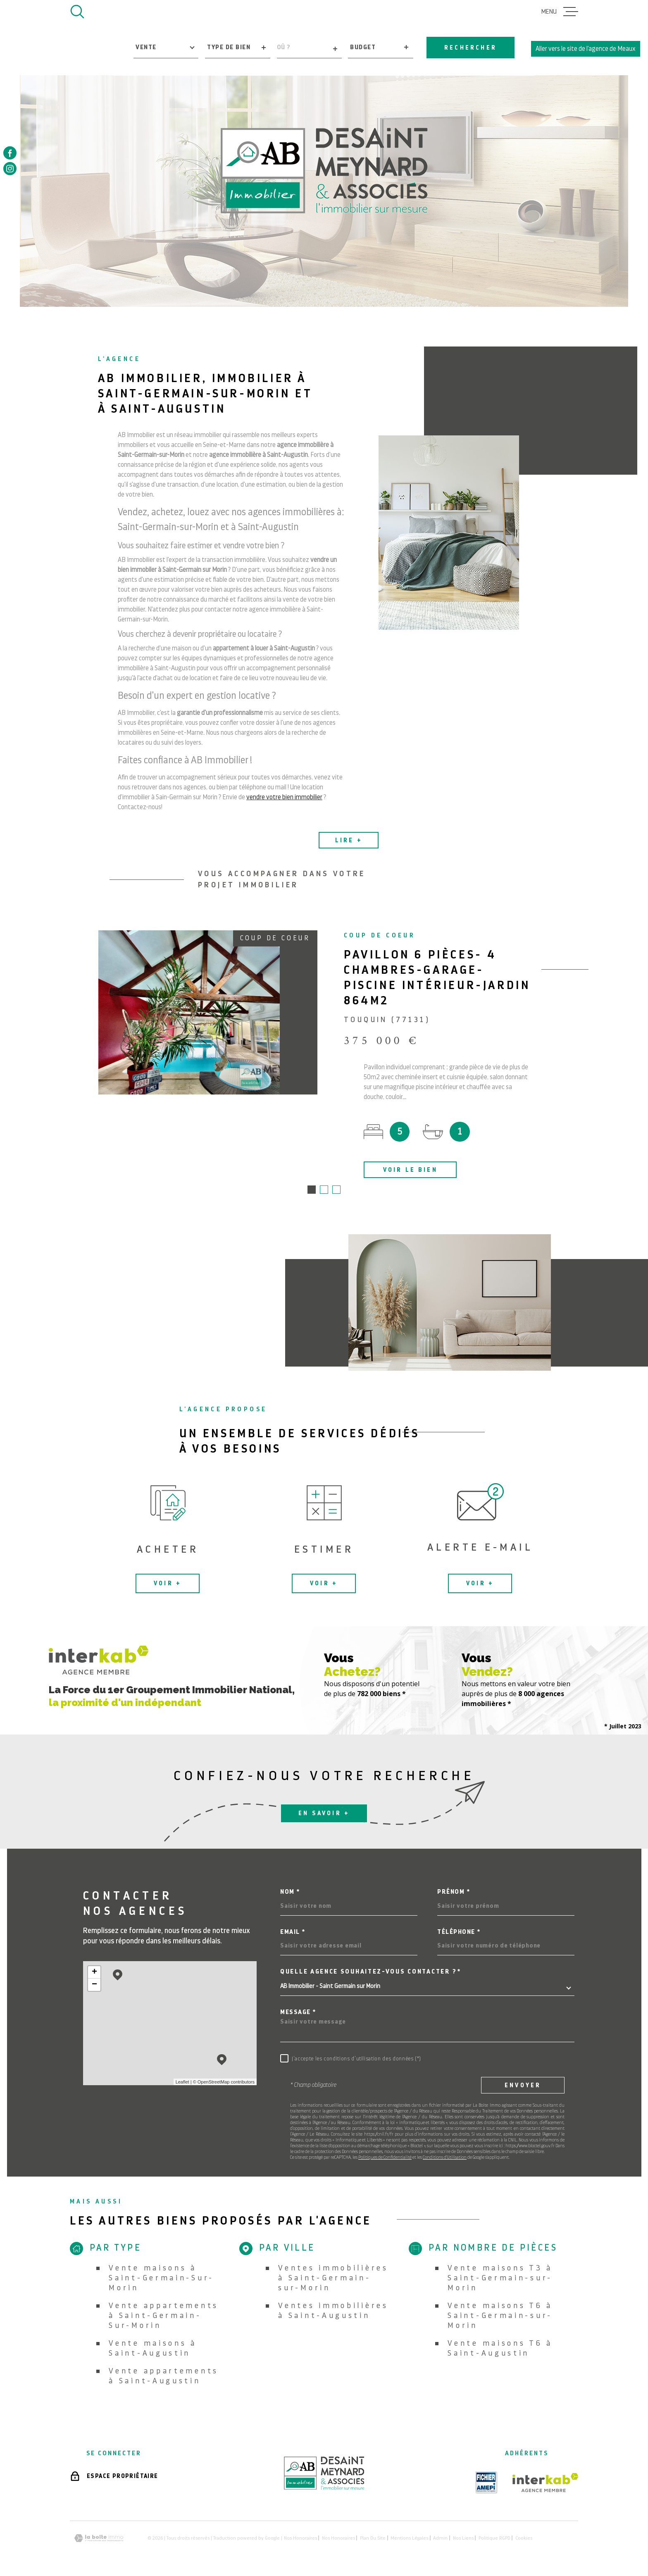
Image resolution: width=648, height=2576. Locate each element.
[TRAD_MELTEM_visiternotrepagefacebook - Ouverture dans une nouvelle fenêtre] (10, 153)
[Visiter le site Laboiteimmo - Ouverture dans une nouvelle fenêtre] (99, 2539)
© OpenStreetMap (211, 2082)
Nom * (290, 1893)
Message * (298, 2013)
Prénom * (453, 1893)
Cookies (523, 2538)
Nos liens (463, 2538)
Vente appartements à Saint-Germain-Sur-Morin (164, 2316)
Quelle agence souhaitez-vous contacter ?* (370, 1972)
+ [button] (94, 1973)
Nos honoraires (300, 2538)
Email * (292, 1933)
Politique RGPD (494, 2538)
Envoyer (523, 2086)
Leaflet (182, 2082)
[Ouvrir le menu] (559, 11)
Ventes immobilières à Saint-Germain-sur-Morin (333, 2278)
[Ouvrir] (77, 11)
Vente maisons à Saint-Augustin (153, 2349)
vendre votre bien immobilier (284, 807)
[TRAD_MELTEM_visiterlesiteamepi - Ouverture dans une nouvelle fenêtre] (486, 2483)
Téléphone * (459, 1933)
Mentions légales (409, 2538)
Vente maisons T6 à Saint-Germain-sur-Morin (500, 2316)
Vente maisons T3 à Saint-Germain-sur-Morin (500, 2278)
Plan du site (373, 2538)
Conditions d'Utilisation (445, 2158)
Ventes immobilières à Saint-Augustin (333, 2311)
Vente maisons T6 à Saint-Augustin (500, 2349)
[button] (311, 1190)
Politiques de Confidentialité (385, 2158)
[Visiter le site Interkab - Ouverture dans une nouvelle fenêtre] (545, 2483)
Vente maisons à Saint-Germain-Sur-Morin (161, 2278)
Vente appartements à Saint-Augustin (164, 2376)
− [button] (94, 1985)
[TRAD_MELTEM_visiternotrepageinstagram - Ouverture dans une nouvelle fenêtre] (10, 168)
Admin (440, 2538)
